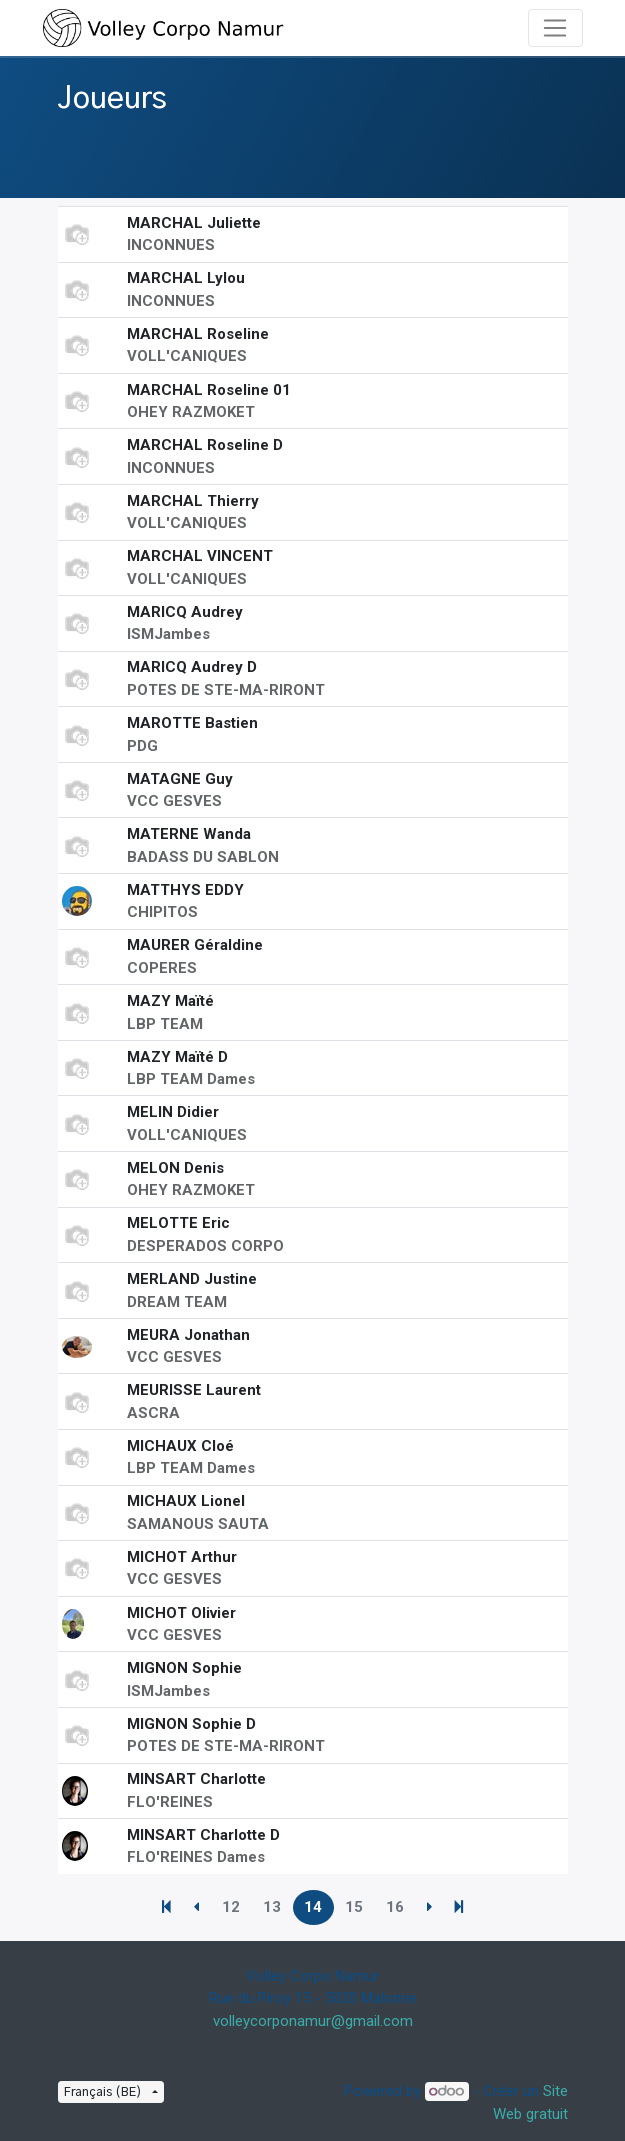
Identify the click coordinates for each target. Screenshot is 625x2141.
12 (231, 1907)
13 (272, 1907)
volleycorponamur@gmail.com (313, 2021)
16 (395, 1907)
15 (354, 1907)
